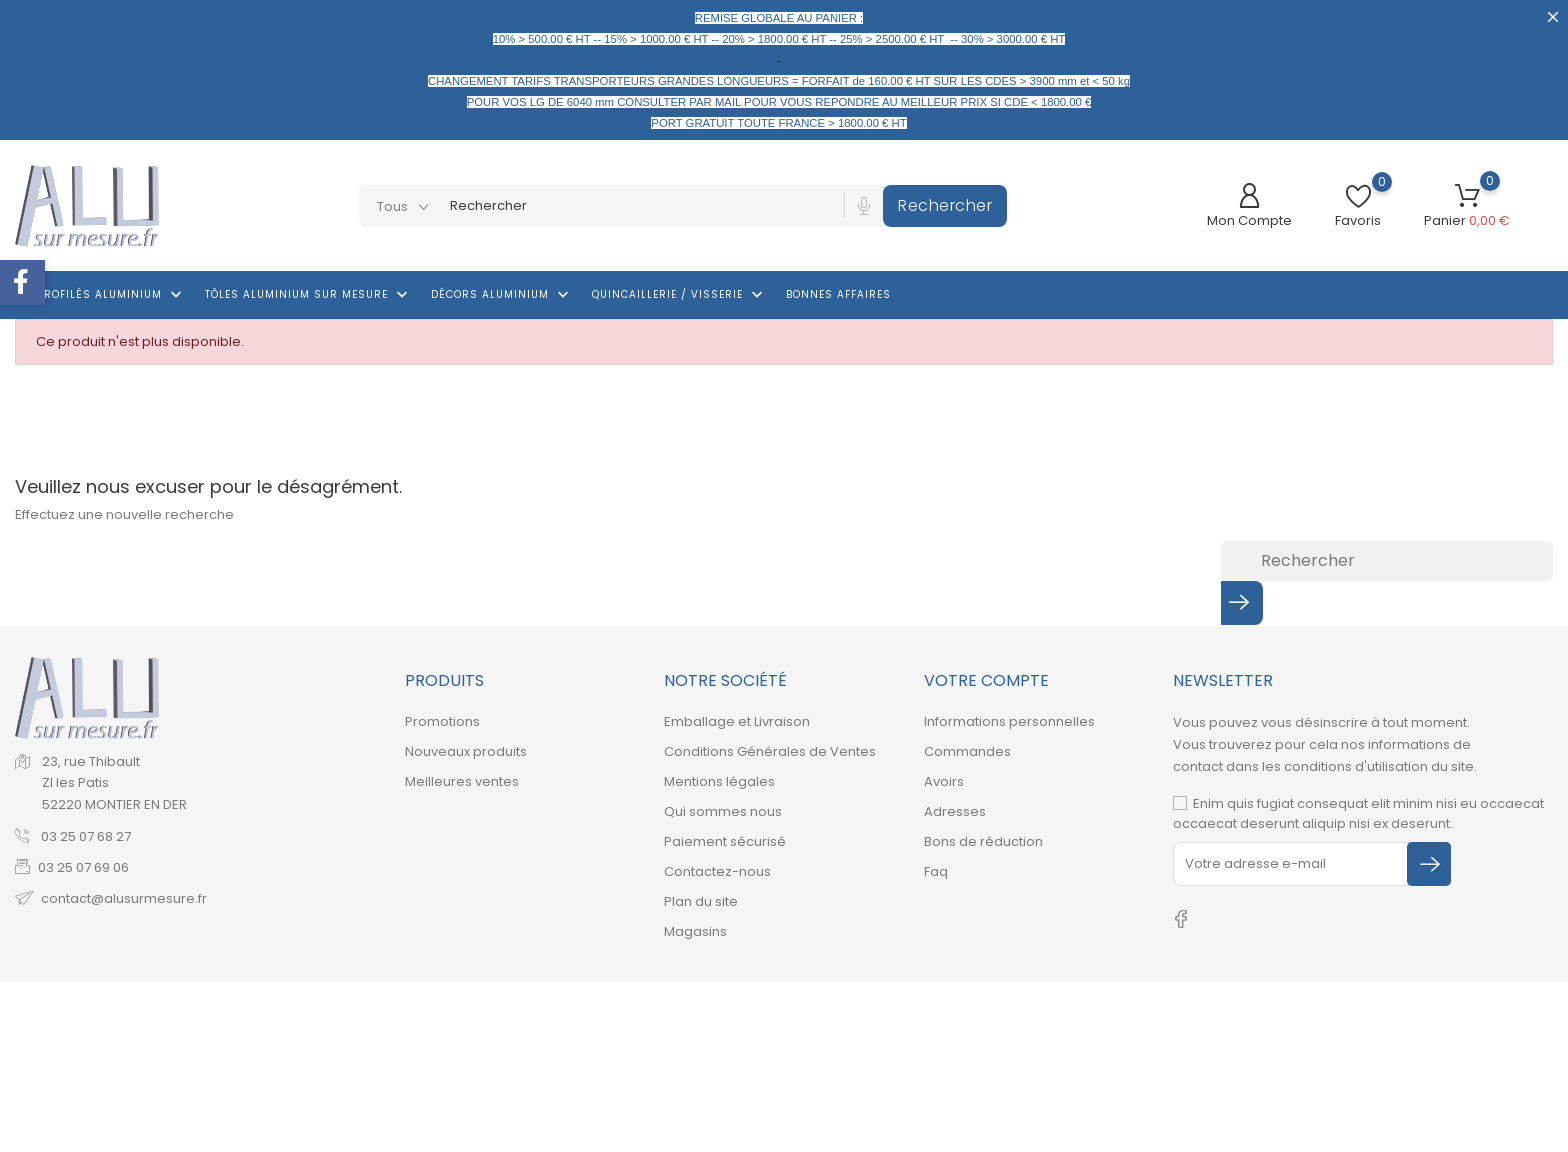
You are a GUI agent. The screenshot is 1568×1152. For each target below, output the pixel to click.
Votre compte (986, 680)
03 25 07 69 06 (83, 867)
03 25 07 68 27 (84, 836)
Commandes (967, 751)
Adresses (955, 811)
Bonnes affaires (838, 294)
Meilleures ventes (462, 781)
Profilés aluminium (111, 295)
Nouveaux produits (466, 751)
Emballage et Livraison (737, 721)
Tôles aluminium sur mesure (308, 295)
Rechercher (945, 205)
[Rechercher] (1387, 561)
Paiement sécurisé (725, 841)
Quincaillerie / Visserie (679, 295)
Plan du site (701, 901)
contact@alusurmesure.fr (124, 898)
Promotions (442, 721)
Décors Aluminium (502, 295)
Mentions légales (719, 781)
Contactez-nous (717, 871)
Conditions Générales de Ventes (770, 751)
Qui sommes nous (723, 811)
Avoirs (944, 781)
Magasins (695, 931)
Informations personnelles (1009, 721)
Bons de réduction (983, 841)
